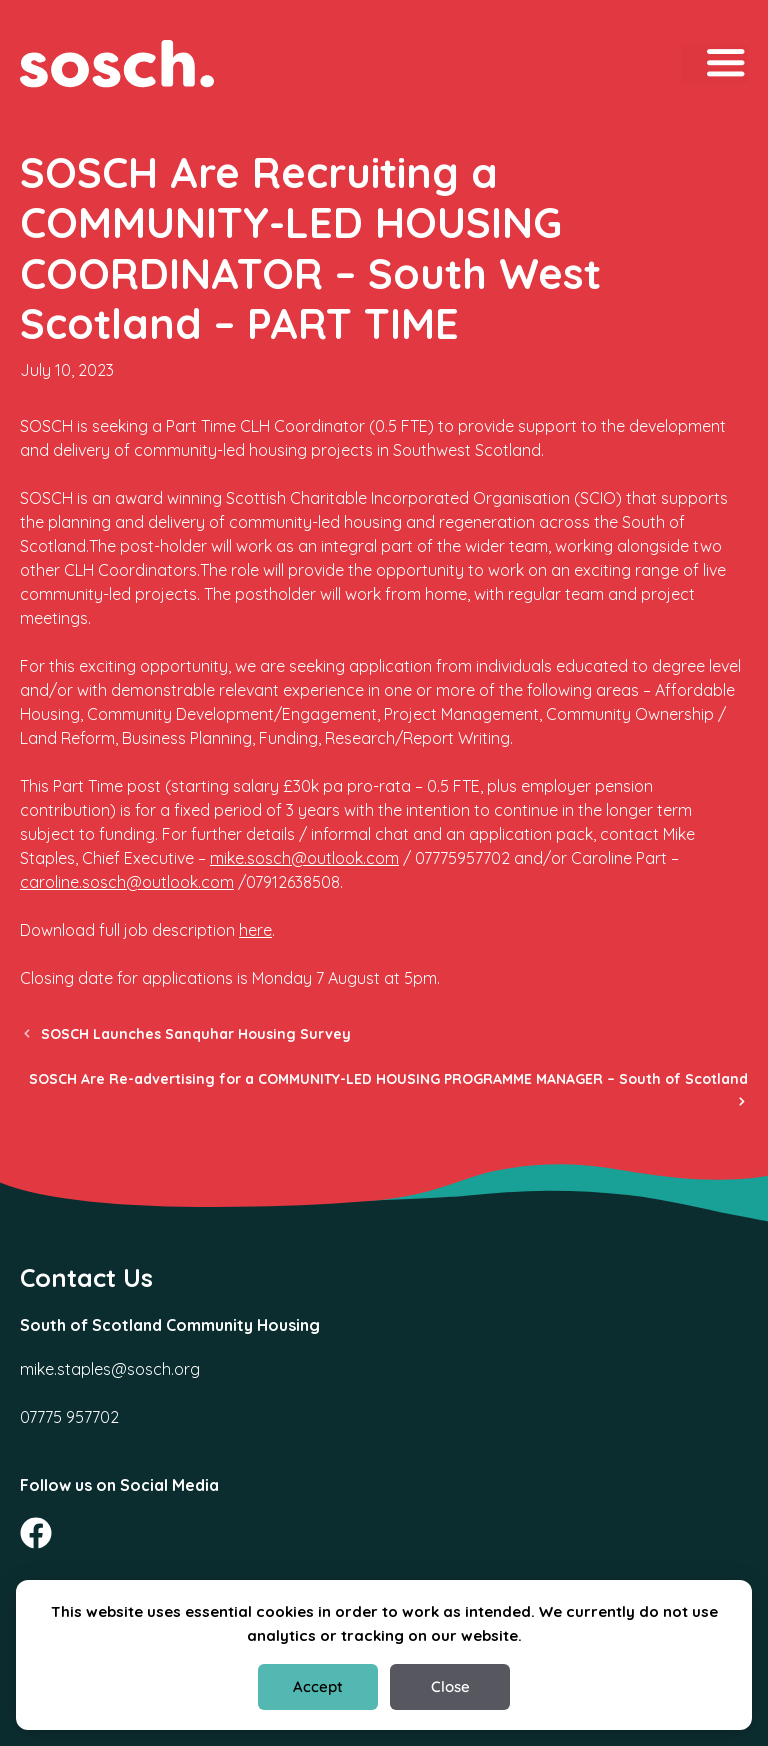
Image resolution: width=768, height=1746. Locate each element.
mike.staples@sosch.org (110, 1369)
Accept (318, 1686)
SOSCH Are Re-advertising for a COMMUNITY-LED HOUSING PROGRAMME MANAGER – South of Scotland (388, 1079)
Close (450, 1686)
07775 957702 (69, 1417)
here (255, 930)
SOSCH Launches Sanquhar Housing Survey (196, 1034)
